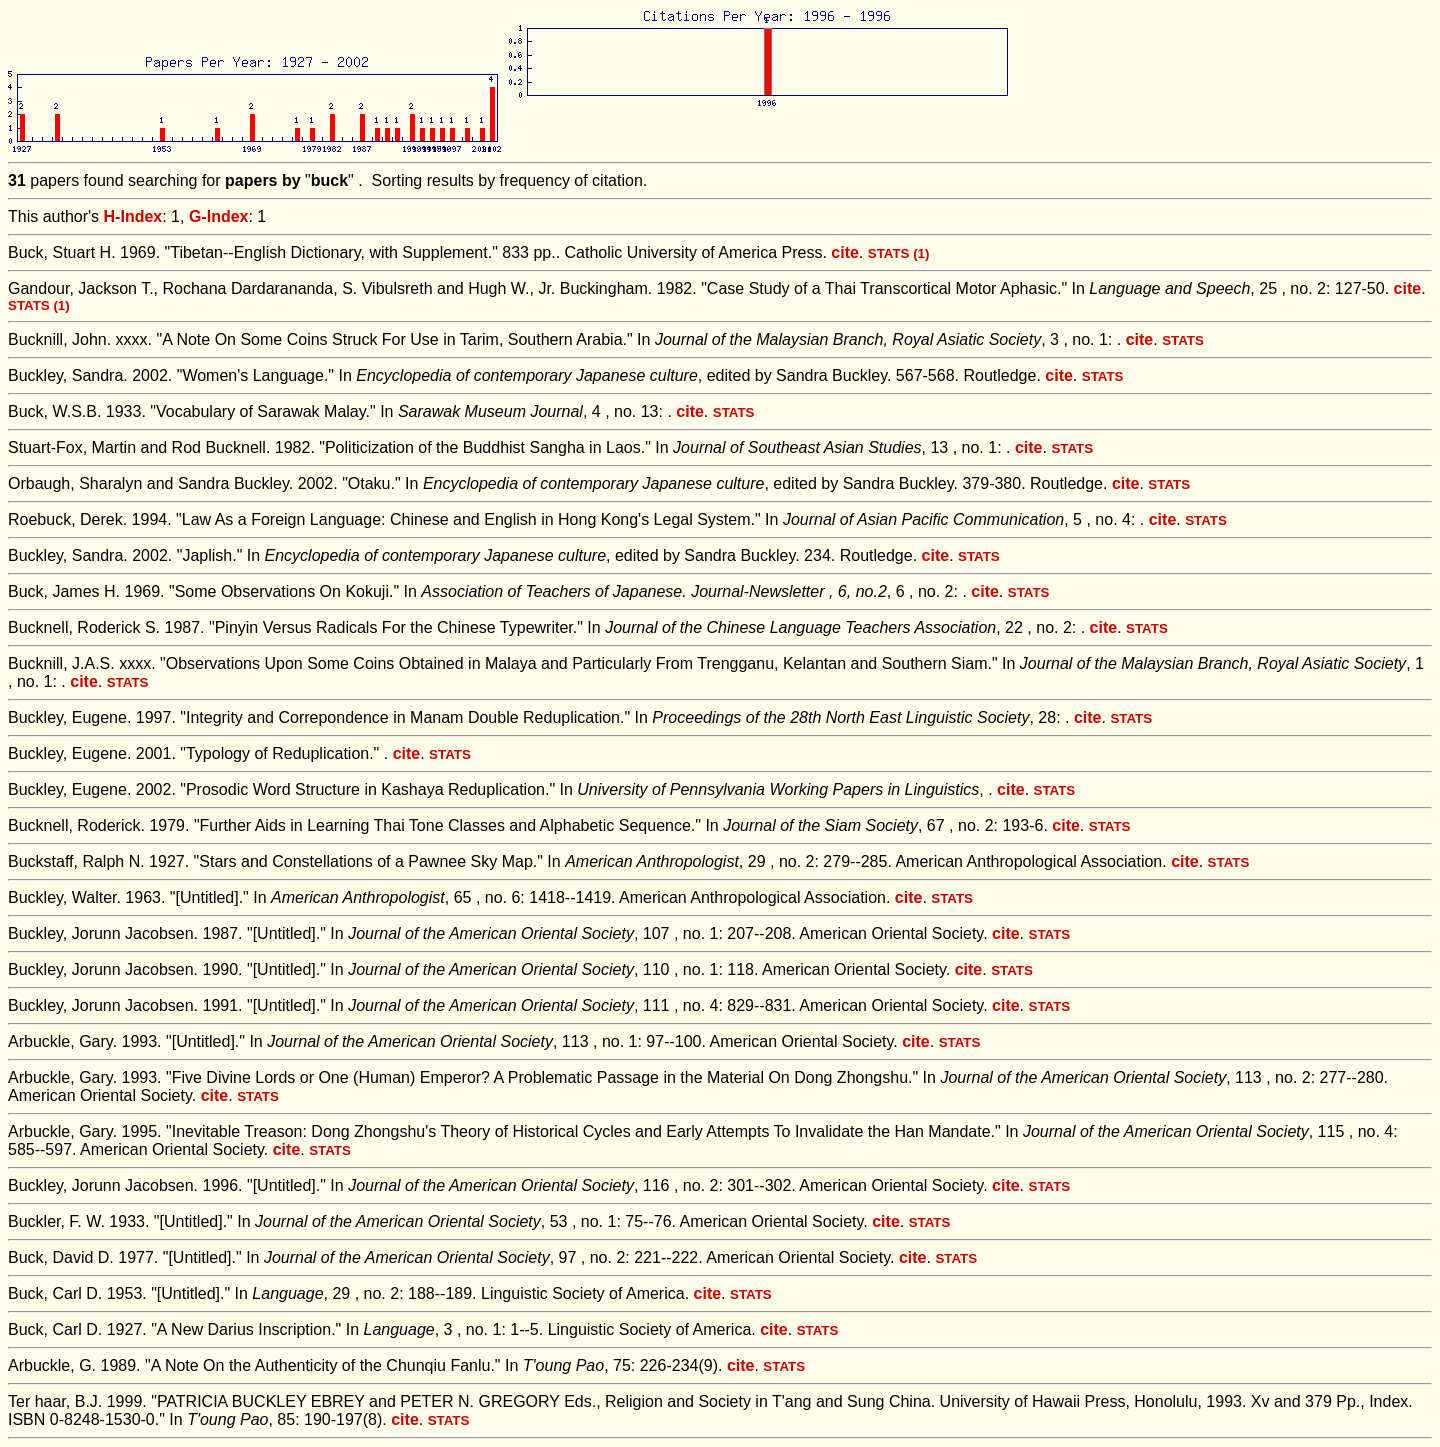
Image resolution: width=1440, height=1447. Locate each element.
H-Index (133, 216)
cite (845, 252)
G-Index (219, 216)
